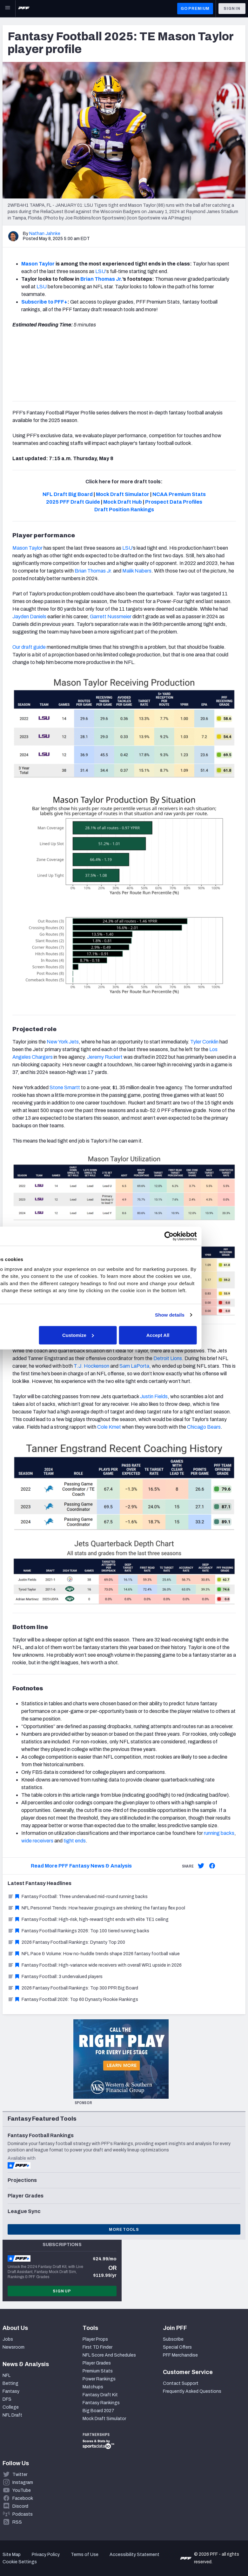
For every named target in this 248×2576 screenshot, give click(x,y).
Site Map (12, 2554)
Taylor (35, 548)
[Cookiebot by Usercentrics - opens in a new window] (213, 1233)
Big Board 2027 (98, 2410)
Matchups (93, 2387)
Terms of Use (84, 2554)
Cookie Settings (20, 2561)
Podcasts (22, 2514)
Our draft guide (29, 647)
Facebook (22, 2498)
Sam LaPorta (134, 1366)
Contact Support (180, 2383)
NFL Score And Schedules (109, 2355)
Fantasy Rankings (101, 2402)
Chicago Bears (204, 1427)
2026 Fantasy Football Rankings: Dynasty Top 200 (66, 1942)
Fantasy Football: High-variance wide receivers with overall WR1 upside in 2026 (95, 1965)
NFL (6, 2375)
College (11, 2407)
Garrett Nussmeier (110, 616)
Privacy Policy (46, 2554)
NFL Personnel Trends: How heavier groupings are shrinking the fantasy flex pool (96, 1908)
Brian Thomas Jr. (93, 571)
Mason (20, 548)
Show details (214, 1318)
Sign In (232, 8)
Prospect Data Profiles (173, 502)
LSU (99, 271)
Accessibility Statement (134, 2554)
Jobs (8, 2339)
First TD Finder (97, 2347)
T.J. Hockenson (91, 1366)
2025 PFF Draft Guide (73, 502)
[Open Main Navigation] (8, 8)
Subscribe (173, 2339)
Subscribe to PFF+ (44, 302)
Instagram (22, 2482)
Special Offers (177, 2347)
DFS (7, 2399)
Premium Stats (98, 2371)
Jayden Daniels (29, 616)
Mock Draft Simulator (122, 494)
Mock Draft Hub (122, 502)
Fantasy (11, 2391)
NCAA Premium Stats (179, 494)
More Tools (124, 2229)
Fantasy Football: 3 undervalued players (55, 1976)
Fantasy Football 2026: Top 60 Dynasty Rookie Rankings (73, 1999)
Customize (123, 1338)
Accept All (202, 1338)
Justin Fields (154, 1396)
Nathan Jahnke (44, 233)
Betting (10, 2383)
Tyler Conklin (204, 1041)
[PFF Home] (24, 8)
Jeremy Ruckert (105, 1057)
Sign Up (62, 2291)
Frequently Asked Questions (192, 2391)
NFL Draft (12, 2415)
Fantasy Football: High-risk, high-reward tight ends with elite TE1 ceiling (88, 1919)
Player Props (95, 2339)
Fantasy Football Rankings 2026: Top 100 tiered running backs (78, 1931)
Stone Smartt (65, 1087)
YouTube (21, 2490)
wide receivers (37, 1840)
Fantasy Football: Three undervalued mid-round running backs (78, 1896)
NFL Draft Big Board (68, 494)
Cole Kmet (109, 1427)
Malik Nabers (136, 571)
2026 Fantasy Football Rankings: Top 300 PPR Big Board (73, 1988)
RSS (17, 2522)
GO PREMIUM (195, 8)
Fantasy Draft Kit (100, 2394)
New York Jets (63, 1041)
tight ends (74, 1840)
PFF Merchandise (180, 2355)
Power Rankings (99, 2379)
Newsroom (13, 2347)
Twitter (19, 2474)
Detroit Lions (167, 1358)
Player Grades (97, 2363)
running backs (218, 1833)
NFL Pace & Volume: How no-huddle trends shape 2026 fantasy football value (94, 1953)
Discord (20, 2506)
